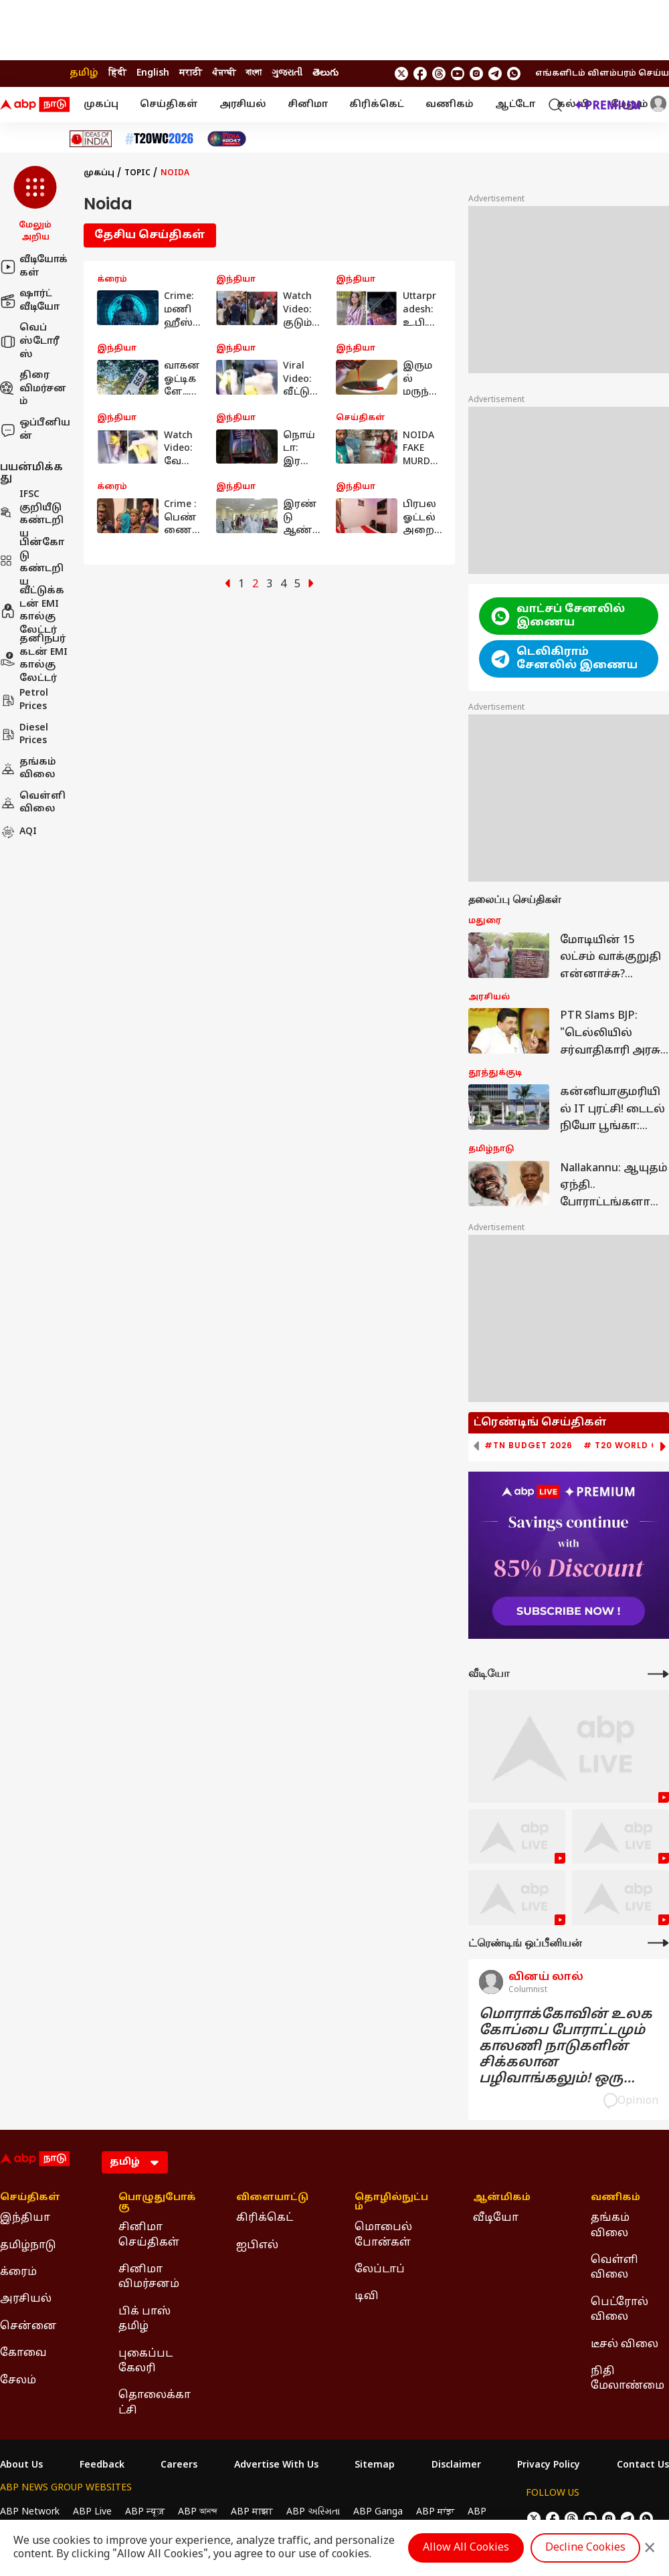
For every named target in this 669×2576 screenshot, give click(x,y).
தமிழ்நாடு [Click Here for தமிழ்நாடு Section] (28, 2245)
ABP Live (92, 2512)
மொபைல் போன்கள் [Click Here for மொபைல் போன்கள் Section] (383, 2235)
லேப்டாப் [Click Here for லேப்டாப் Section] (380, 2269)
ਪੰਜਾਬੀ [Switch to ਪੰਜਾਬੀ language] (223, 73)
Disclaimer (456, 2465)
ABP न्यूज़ (145, 2512)
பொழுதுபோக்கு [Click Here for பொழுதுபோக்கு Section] (157, 2202)
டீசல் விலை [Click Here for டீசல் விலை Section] (624, 2344)
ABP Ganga (378, 2512)
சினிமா (308, 104)
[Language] (135, 2162)
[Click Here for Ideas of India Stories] (91, 138)
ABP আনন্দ (197, 2512)
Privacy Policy (548, 2465)
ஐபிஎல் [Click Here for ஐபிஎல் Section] (257, 2245)
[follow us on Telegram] (495, 74)
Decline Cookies (585, 2548)
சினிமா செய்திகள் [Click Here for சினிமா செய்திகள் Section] (148, 2235)
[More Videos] (658, 1674)
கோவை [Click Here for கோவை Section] (23, 2353)
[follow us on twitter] (401, 74)
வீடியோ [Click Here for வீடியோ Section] (495, 2218)
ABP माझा (252, 2512)
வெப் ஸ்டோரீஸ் (30, 341)
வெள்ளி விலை (33, 803)
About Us (21, 2465)
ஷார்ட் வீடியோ (30, 300)
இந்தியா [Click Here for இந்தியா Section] (25, 2218)
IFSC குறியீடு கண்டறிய (32, 514)
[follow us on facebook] (420, 74)
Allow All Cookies (466, 2548)
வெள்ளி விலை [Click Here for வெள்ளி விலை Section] (614, 2268)
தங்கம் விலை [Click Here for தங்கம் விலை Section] (610, 2225)
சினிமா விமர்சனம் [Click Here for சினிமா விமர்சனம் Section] (148, 2277)
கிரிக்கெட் (376, 104)
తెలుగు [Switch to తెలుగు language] (325, 73)
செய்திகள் (169, 104)
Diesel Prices (24, 734)
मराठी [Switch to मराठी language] (190, 73)
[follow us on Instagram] (476, 74)
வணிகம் (449, 104)
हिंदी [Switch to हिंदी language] (117, 73)
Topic (137, 173)
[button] (35, 204)
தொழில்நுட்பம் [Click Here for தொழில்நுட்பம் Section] (391, 2202)
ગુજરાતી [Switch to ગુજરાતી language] (287, 73)
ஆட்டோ (515, 104)
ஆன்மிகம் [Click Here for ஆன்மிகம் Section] (502, 2198)
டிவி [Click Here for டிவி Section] (367, 2296)
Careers (179, 2465)
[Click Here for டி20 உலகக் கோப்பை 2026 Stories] (159, 138)
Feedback (102, 2465)
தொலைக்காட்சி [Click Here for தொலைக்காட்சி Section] (154, 2403)
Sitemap (375, 2465)
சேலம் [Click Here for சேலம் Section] (18, 2380)
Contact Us (643, 2465)
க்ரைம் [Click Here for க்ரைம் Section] (18, 2272)
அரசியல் (242, 104)
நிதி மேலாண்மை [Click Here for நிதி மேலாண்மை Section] (627, 2379)
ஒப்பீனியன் (35, 429)
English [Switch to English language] (152, 73)
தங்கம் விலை (28, 769)
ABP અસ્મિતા (313, 2512)
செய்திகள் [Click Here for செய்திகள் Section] (30, 2198)
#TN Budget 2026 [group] (528, 1445)
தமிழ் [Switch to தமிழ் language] (84, 73)
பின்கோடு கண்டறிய (32, 562)
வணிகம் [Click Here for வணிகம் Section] (615, 2198)
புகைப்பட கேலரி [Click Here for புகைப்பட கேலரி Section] (145, 2361)
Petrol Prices (24, 700)
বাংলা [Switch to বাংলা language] (254, 73)
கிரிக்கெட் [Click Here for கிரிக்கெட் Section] (264, 2218)
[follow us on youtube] (458, 74)
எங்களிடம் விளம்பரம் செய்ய (602, 73)
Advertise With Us (276, 2465)
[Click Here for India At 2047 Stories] (227, 138)
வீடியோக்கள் (34, 266)
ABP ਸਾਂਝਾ (435, 2512)
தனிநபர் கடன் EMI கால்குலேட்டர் (34, 659)
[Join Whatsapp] (514, 74)
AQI (18, 832)
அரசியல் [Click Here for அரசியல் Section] (26, 2299)
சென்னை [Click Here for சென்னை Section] (28, 2326)
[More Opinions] (658, 1943)
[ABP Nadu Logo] (35, 105)
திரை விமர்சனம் (33, 388)
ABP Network (30, 2512)
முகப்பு (101, 104)
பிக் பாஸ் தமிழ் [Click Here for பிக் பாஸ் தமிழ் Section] (144, 2319)
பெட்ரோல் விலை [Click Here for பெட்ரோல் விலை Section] (619, 2310)
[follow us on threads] (439, 74)
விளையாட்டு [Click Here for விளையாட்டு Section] (272, 2198)
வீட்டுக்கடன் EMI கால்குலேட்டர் (32, 611)
